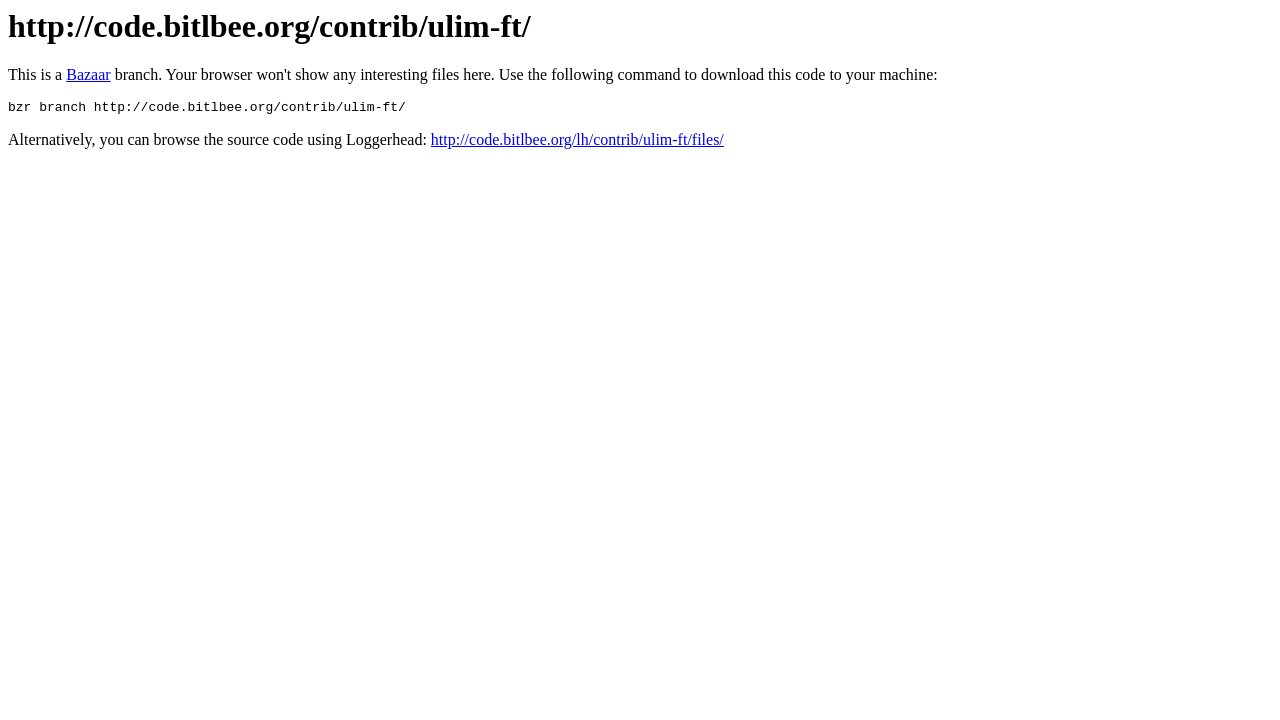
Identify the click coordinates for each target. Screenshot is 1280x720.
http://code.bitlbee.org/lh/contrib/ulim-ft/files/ (577, 142)
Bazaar (88, 74)
